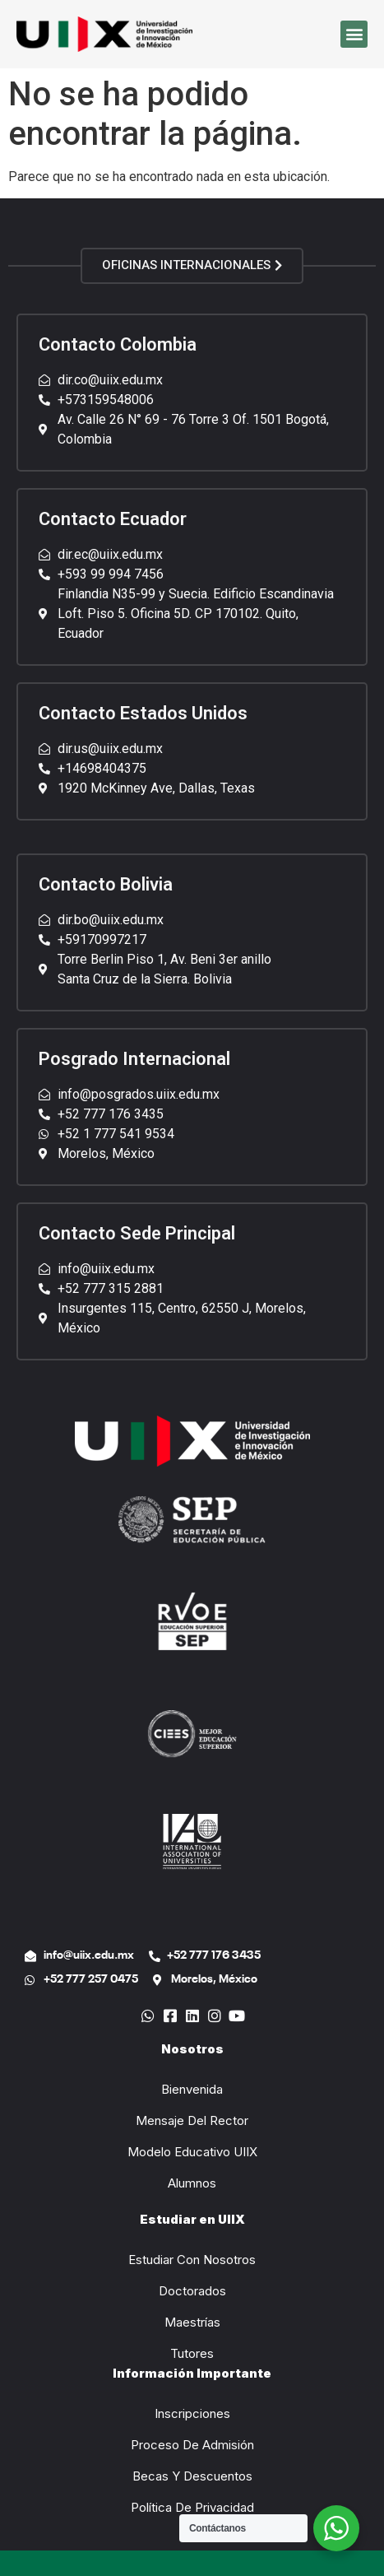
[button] (354, 34)
